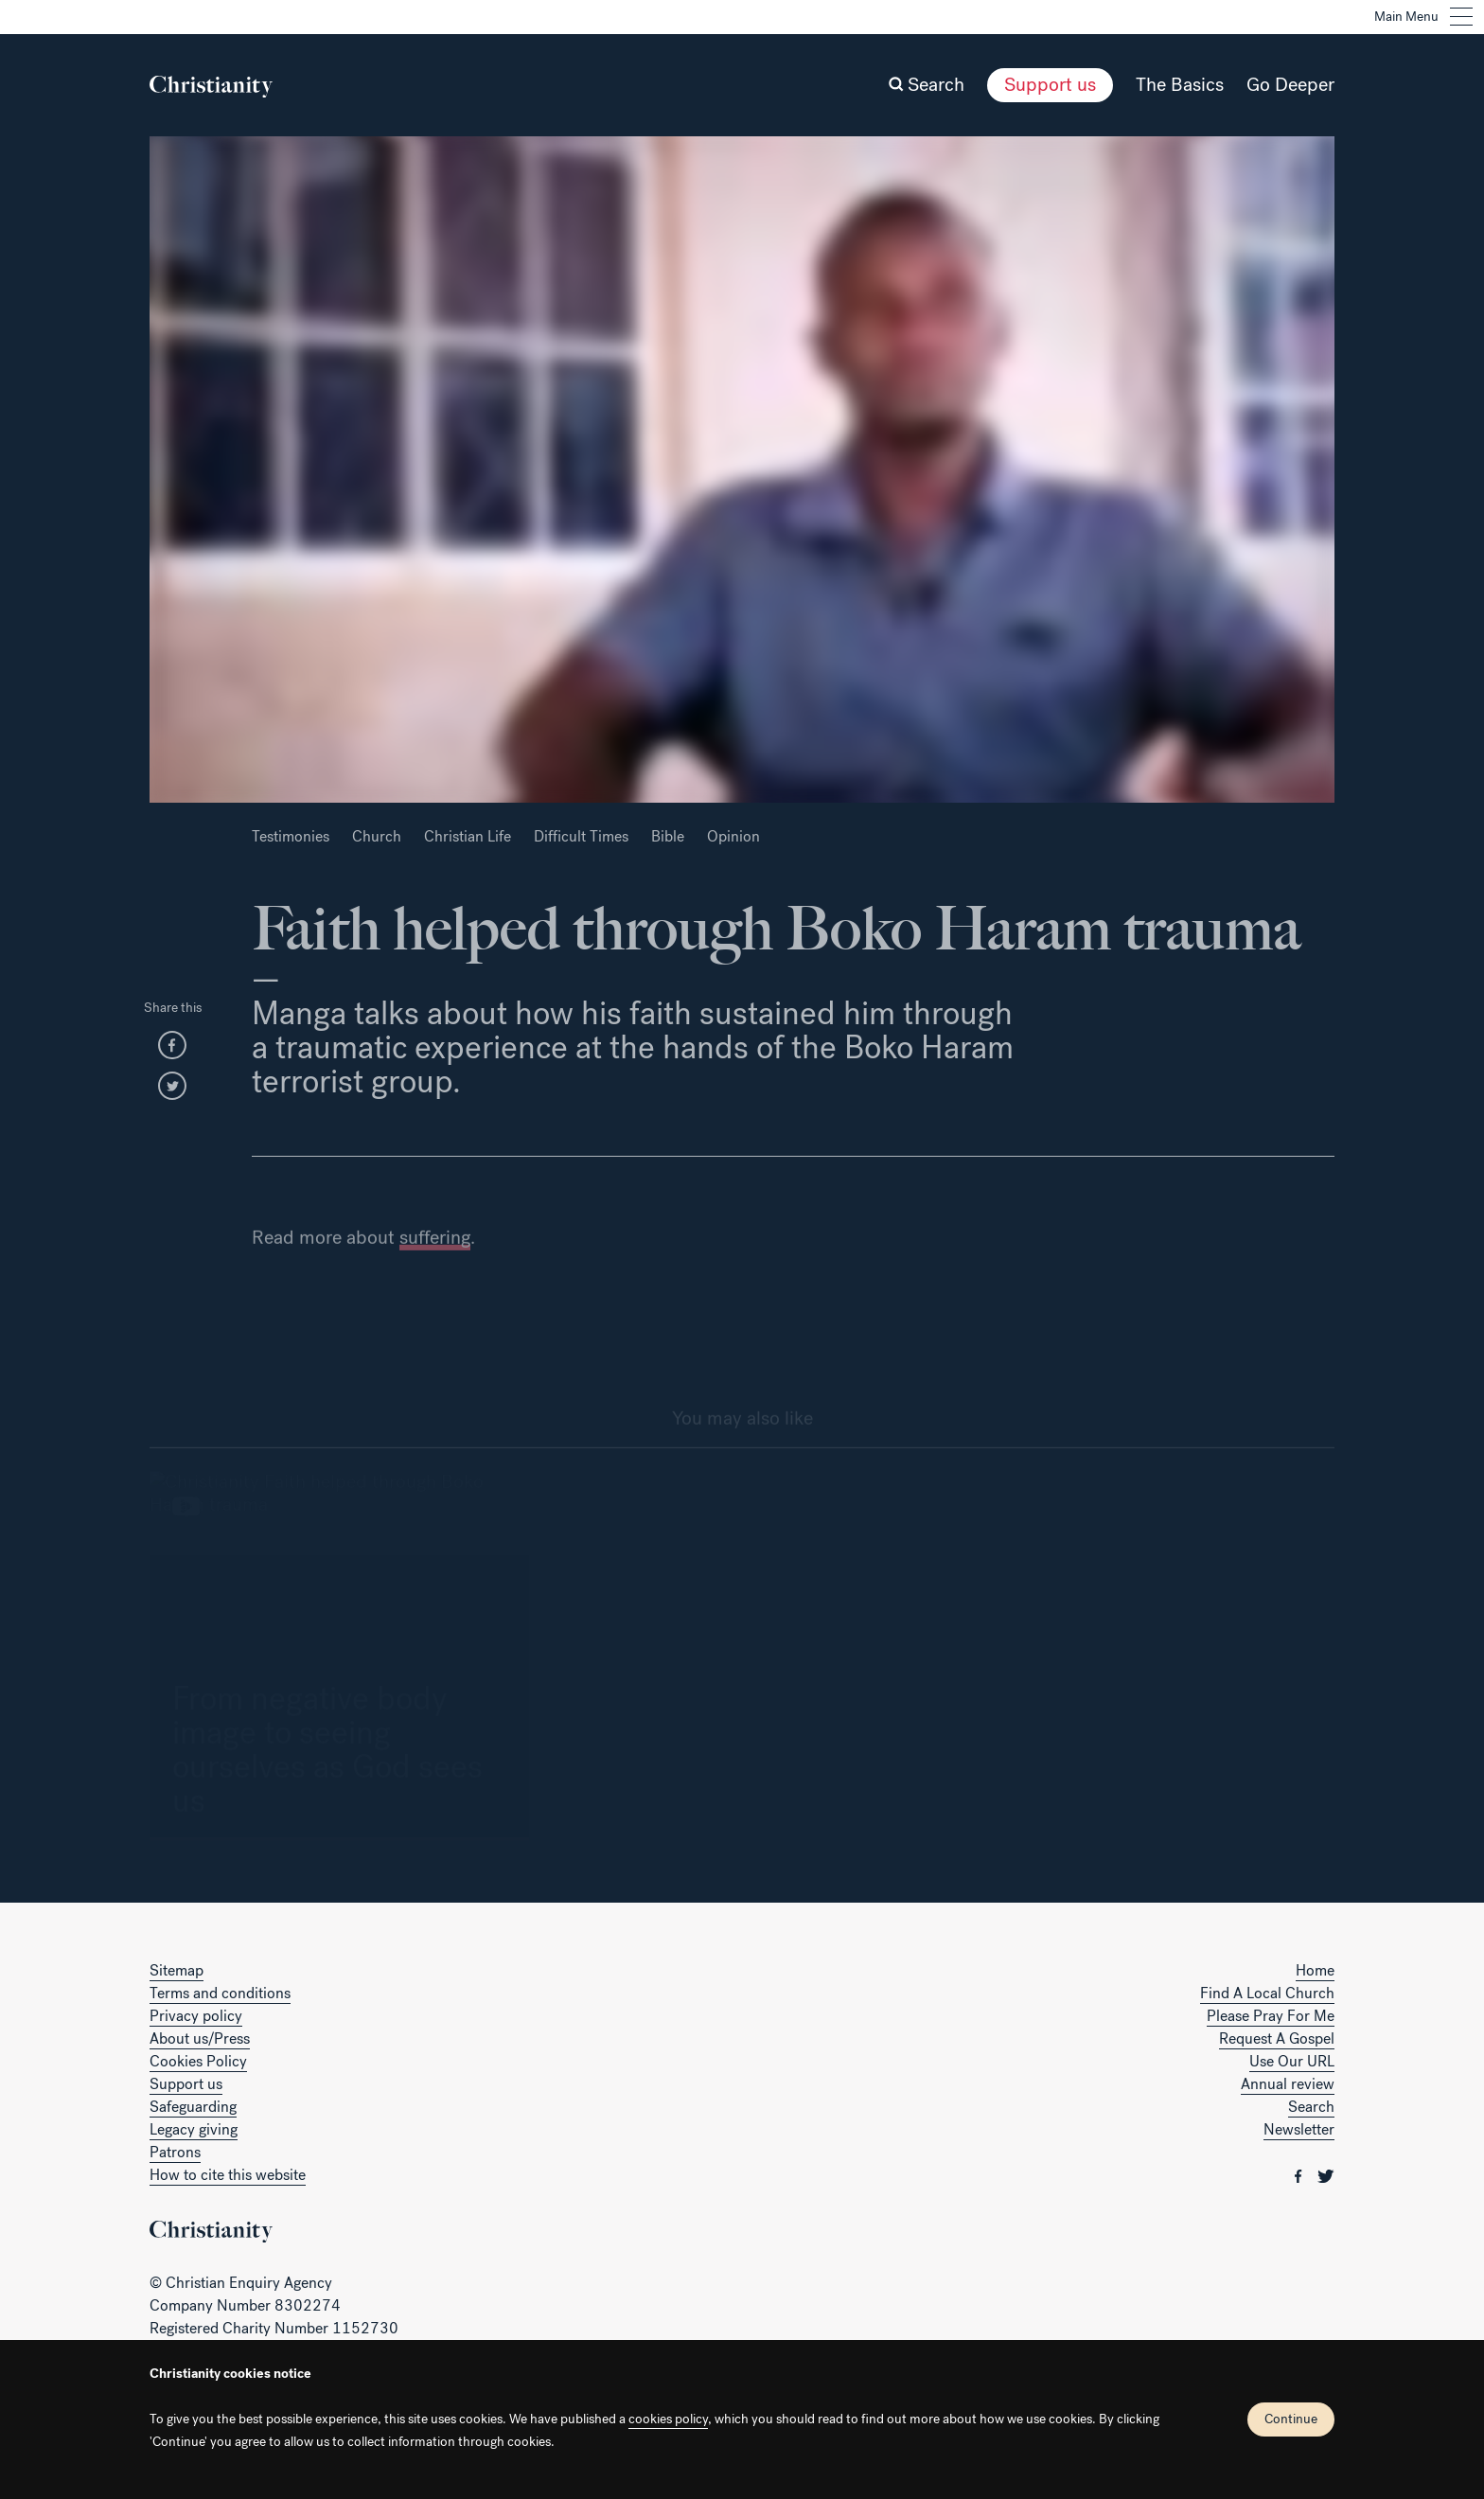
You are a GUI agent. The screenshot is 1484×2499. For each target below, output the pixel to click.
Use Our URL (1291, 2061)
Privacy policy (196, 2016)
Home (1315, 1970)
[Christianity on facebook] (1300, 2175)
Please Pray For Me (1270, 2016)
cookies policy (668, 2419)
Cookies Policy (198, 2061)
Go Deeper (1290, 84)
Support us (1050, 84)
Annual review (1287, 2084)
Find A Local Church (1267, 1993)
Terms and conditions (220, 1993)
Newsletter (1298, 2129)
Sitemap (176, 1970)
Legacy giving (194, 2129)
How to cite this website (228, 2175)
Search (1311, 2107)
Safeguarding (193, 2107)
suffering (434, 1269)
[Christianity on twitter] (1325, 2175)
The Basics (1180, 84)
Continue (1290, 2419)
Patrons (175, 2152)
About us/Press (200, 2038)
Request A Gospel (1276, 2038)
